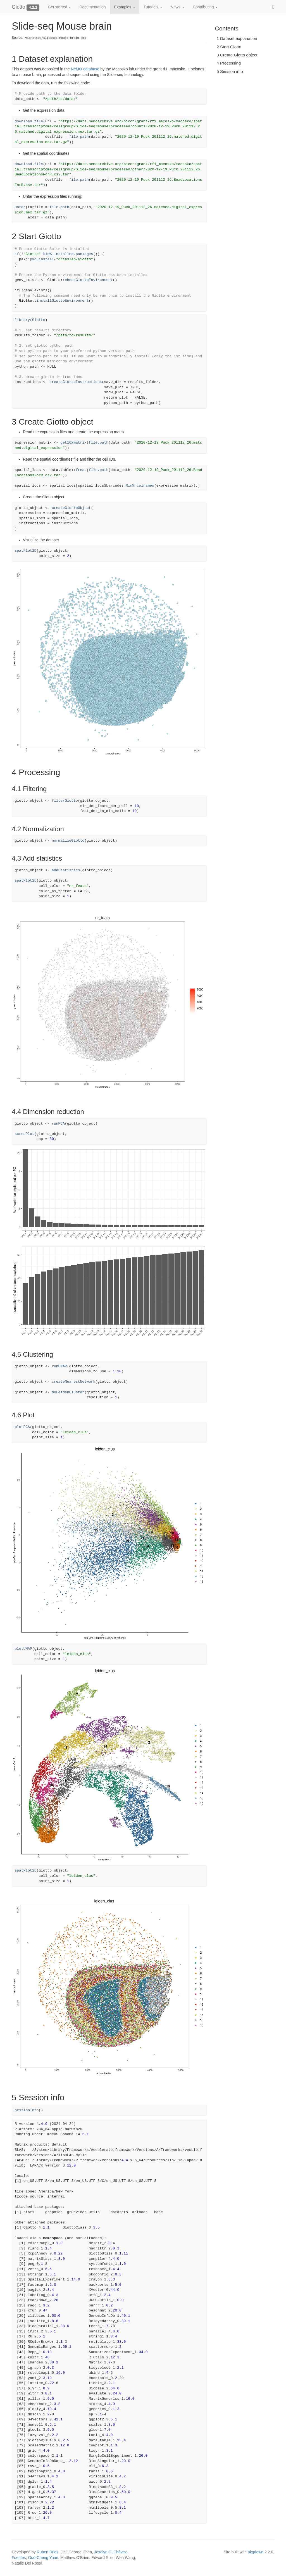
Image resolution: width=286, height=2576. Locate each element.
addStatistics (66, 870)
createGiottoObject (71, 508)
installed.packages (73, 254)
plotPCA (22, 1427)
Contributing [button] (205, 7)
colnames (145, 486)
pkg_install (42, 259)
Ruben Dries (48, 2552)
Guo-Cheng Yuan (43, 2557)
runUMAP (59, 1366)
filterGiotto (65, 801)
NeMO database (85, 69)
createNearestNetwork (73, 1382)
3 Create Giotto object (237, 55)
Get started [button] (59, 7)
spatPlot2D (26, 551)
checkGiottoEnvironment (89, 280)
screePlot (24, 1134)
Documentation (92, 7)
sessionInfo (27, 2110)
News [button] (177, 7)
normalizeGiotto (68, 841)
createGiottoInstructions (75, 382)
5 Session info (230, 71)
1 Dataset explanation (237, 38)
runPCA (58, 1124)
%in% (47, 254)
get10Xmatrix (73, 443)
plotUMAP (23, 1649)
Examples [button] (124, 7)
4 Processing (229, 63)
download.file (29, 121)
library (22, 320)
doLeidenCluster (68, 1392)
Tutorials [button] (153, 7)
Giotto (18, 7)
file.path (79, 137)
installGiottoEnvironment (63, 301)
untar (20, 207)
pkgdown (255, 2552)
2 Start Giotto (229, 46)
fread (81, 470)
